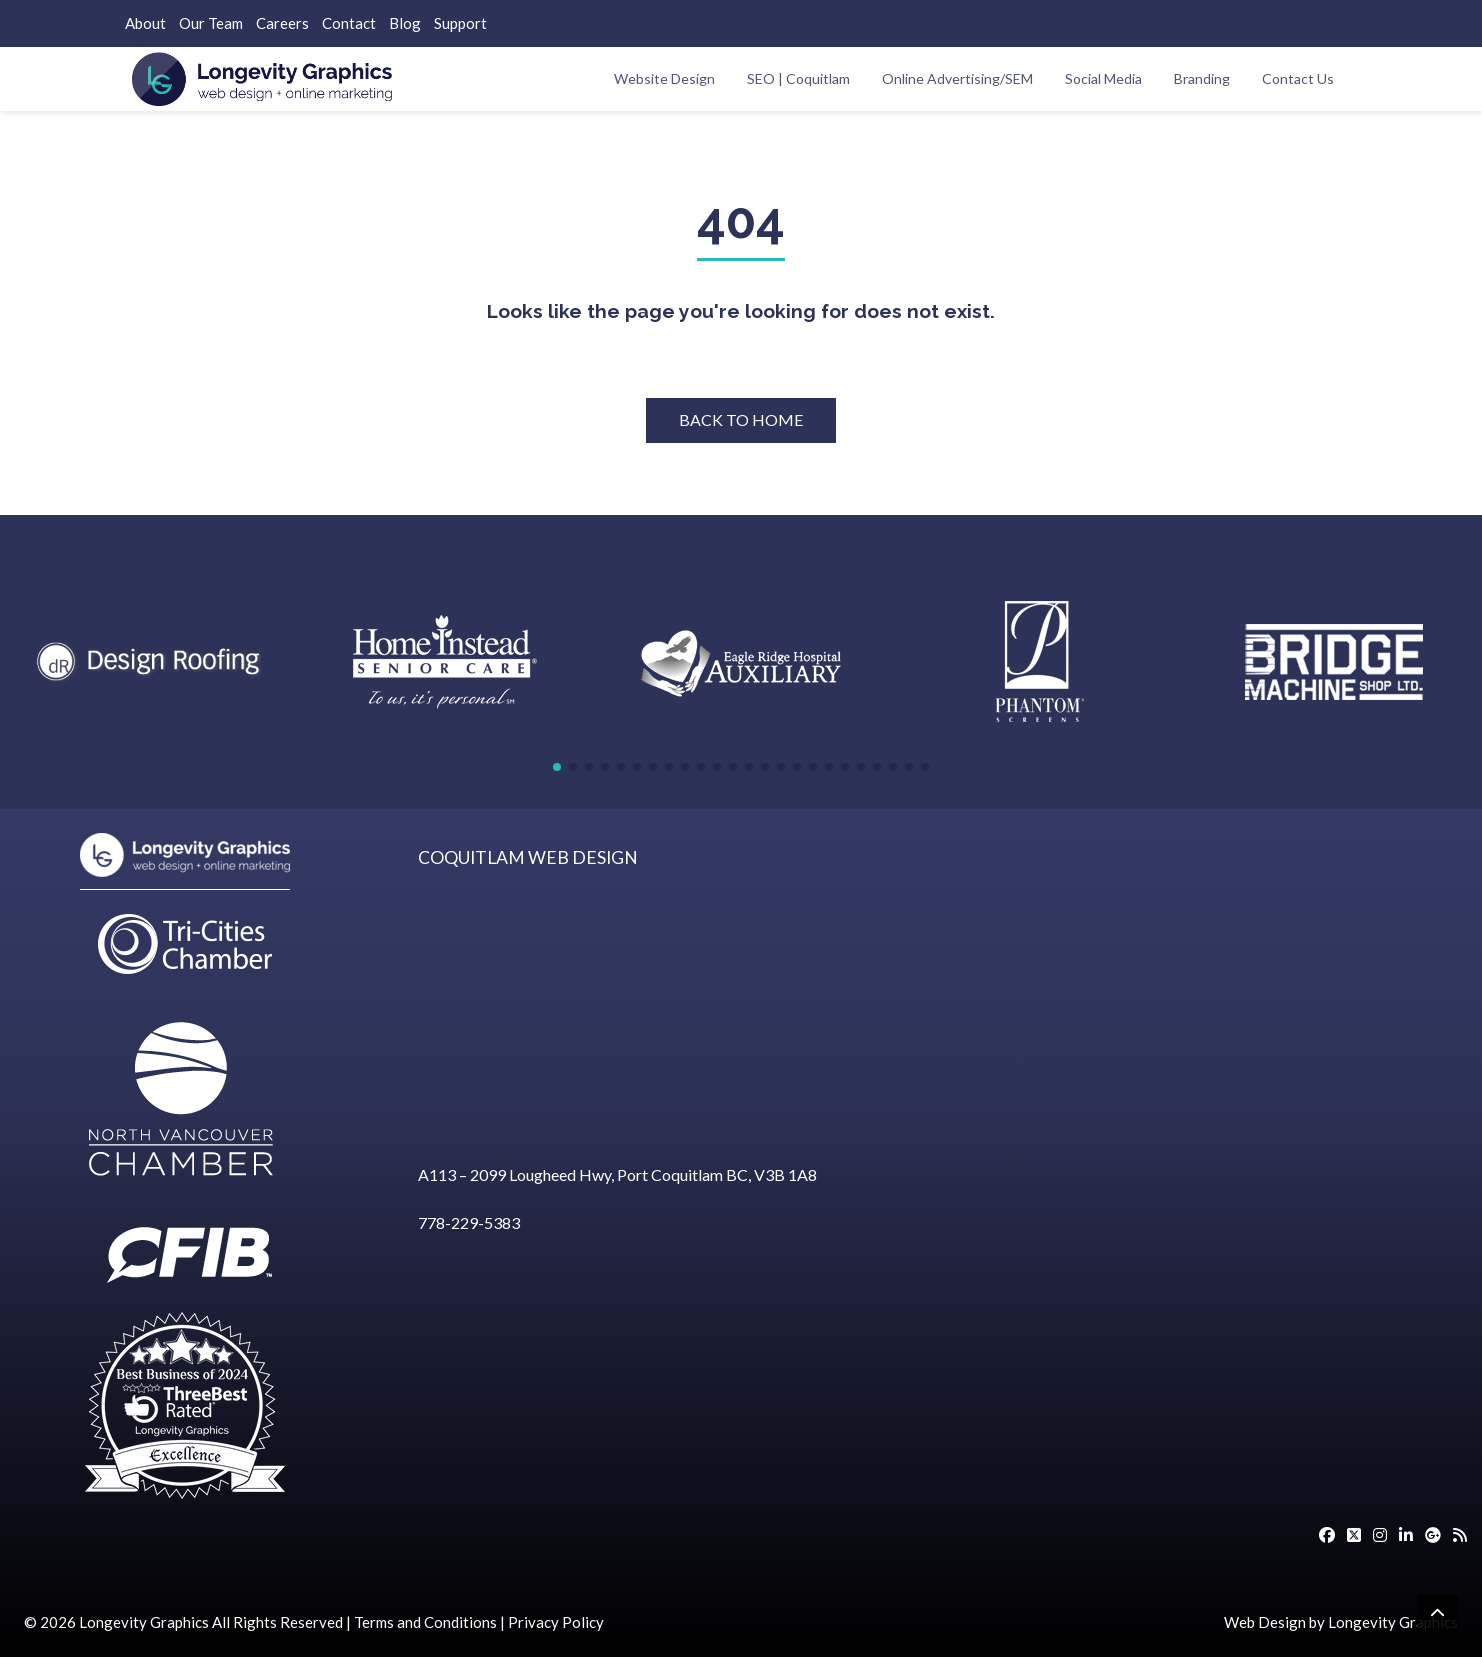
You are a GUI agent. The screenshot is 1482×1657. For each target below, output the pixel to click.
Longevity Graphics (144, 1622)
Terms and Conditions (425, 1622)
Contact (349, 23)
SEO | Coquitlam (798, 78)
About (145, 23)
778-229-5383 (469, 1222)
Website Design (664, 78)
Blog (405, 23)
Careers (282, 23)
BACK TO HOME (741, 419)
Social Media (1103, 78)
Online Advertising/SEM (957, 78)
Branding (1202, 78)
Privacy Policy (556, 1622)
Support (460, 23)
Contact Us (1298, 78)
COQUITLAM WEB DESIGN (528, 857)
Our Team (211, 23)
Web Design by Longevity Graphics (1341, 1622)
